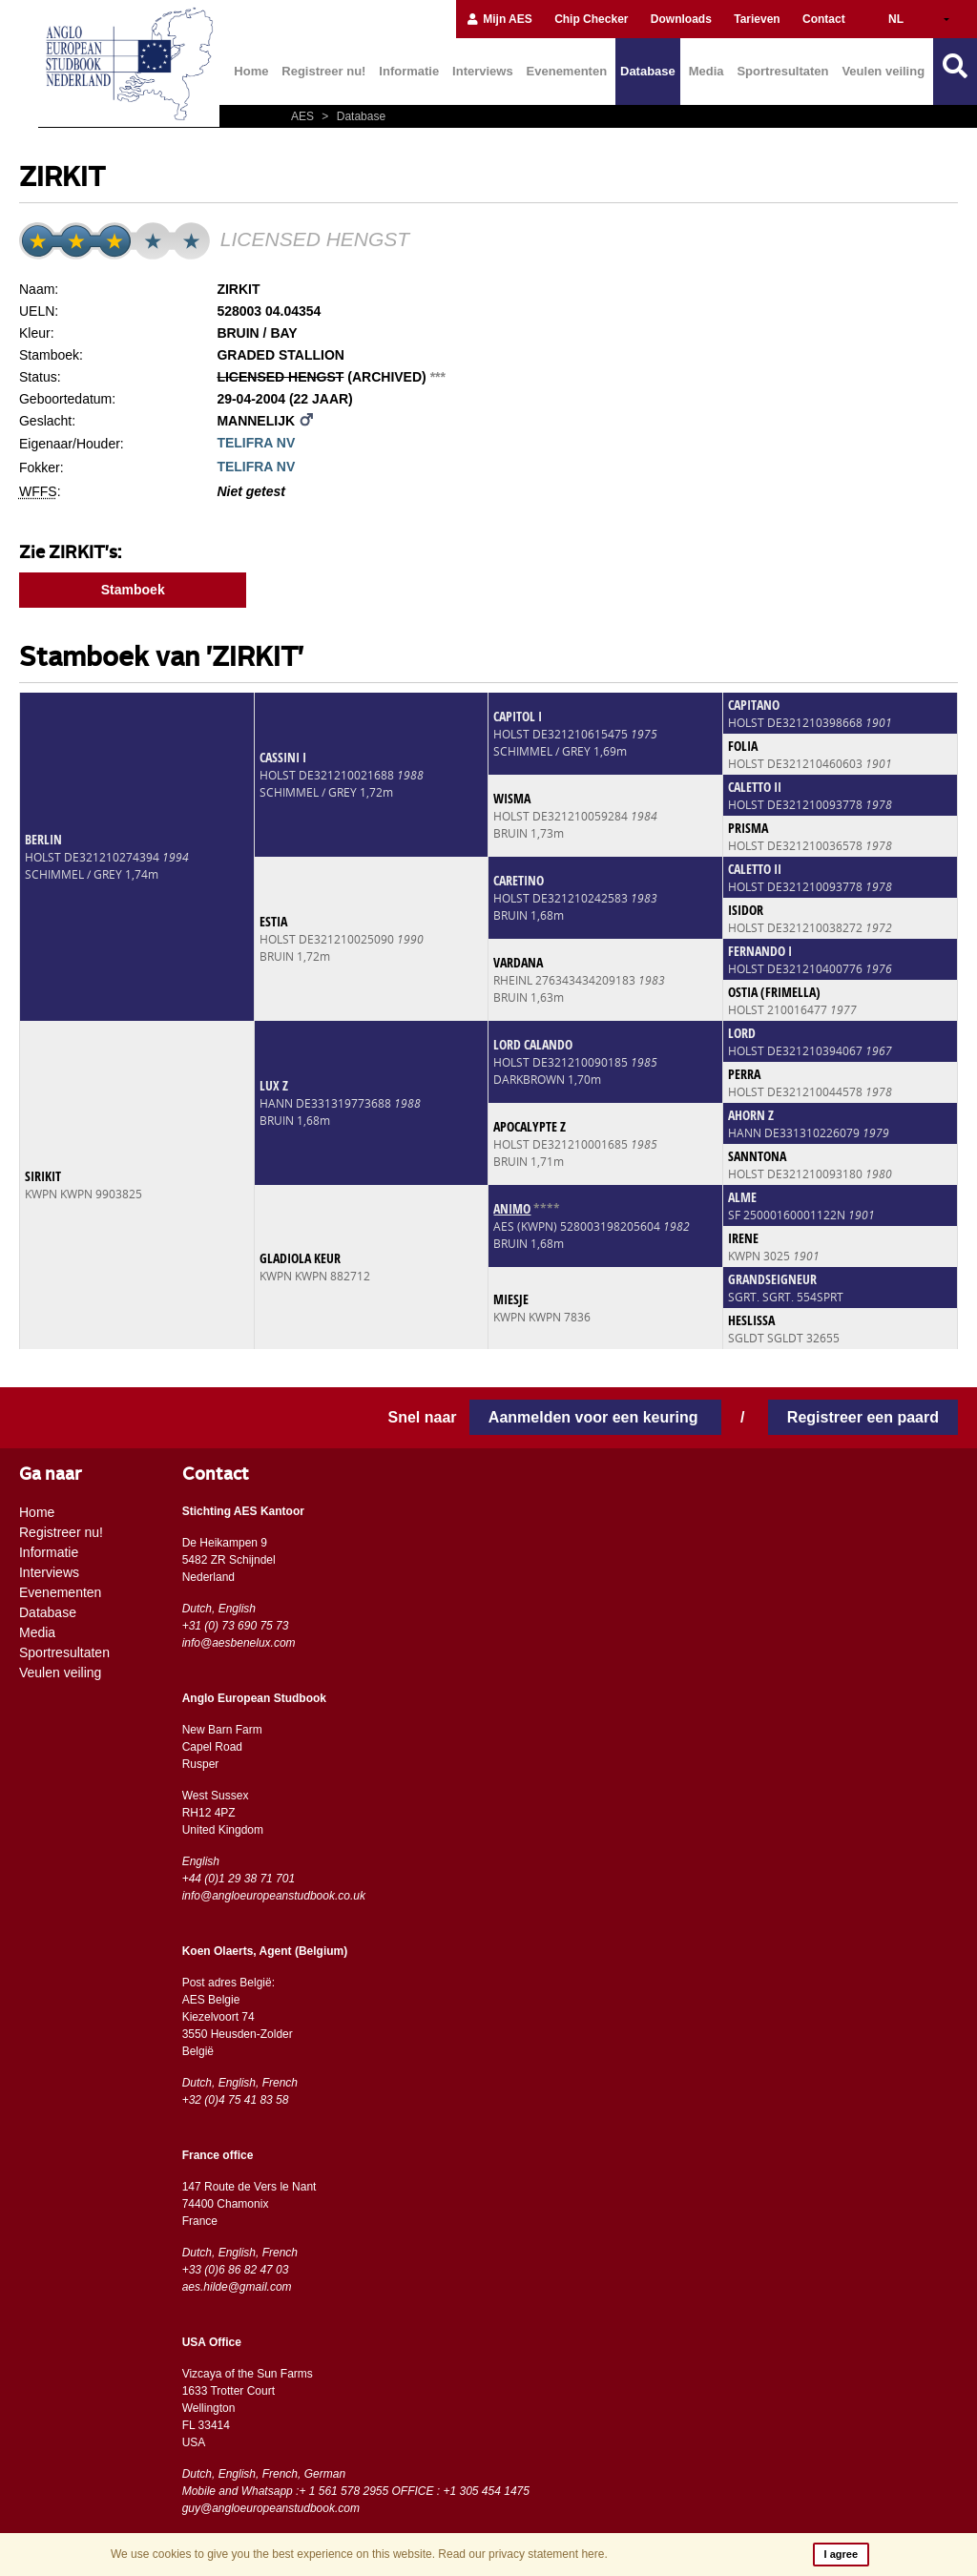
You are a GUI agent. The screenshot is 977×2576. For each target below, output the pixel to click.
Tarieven (757, 19)
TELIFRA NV (256, 442)
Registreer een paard (863, 1417)
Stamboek (133, 589)
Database (648, 71)
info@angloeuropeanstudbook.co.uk (273, 1895)
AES (304, 116)
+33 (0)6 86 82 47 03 (235, 2269)
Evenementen (567, 71)
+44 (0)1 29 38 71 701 (238, 1878)
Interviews (482, 71)
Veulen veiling (883, 71)
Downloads (681, 19)
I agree (841, 2554)
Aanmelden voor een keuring (595, 1417)
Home (251, 71)
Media (706, 71)
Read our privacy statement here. (522, 2554)
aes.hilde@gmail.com (237, 2287)
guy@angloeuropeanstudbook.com (271, 2508)
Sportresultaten (782, 71)
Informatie (409, 71)
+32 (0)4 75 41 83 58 (235, 2100)
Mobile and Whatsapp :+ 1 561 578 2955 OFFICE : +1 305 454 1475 (356, 2491)
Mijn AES (499, 19)
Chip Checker (591, 19)
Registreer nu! (323, 71)
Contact (823, 19)
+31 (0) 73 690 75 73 (235, 1625)
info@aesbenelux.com (239, 1643)
